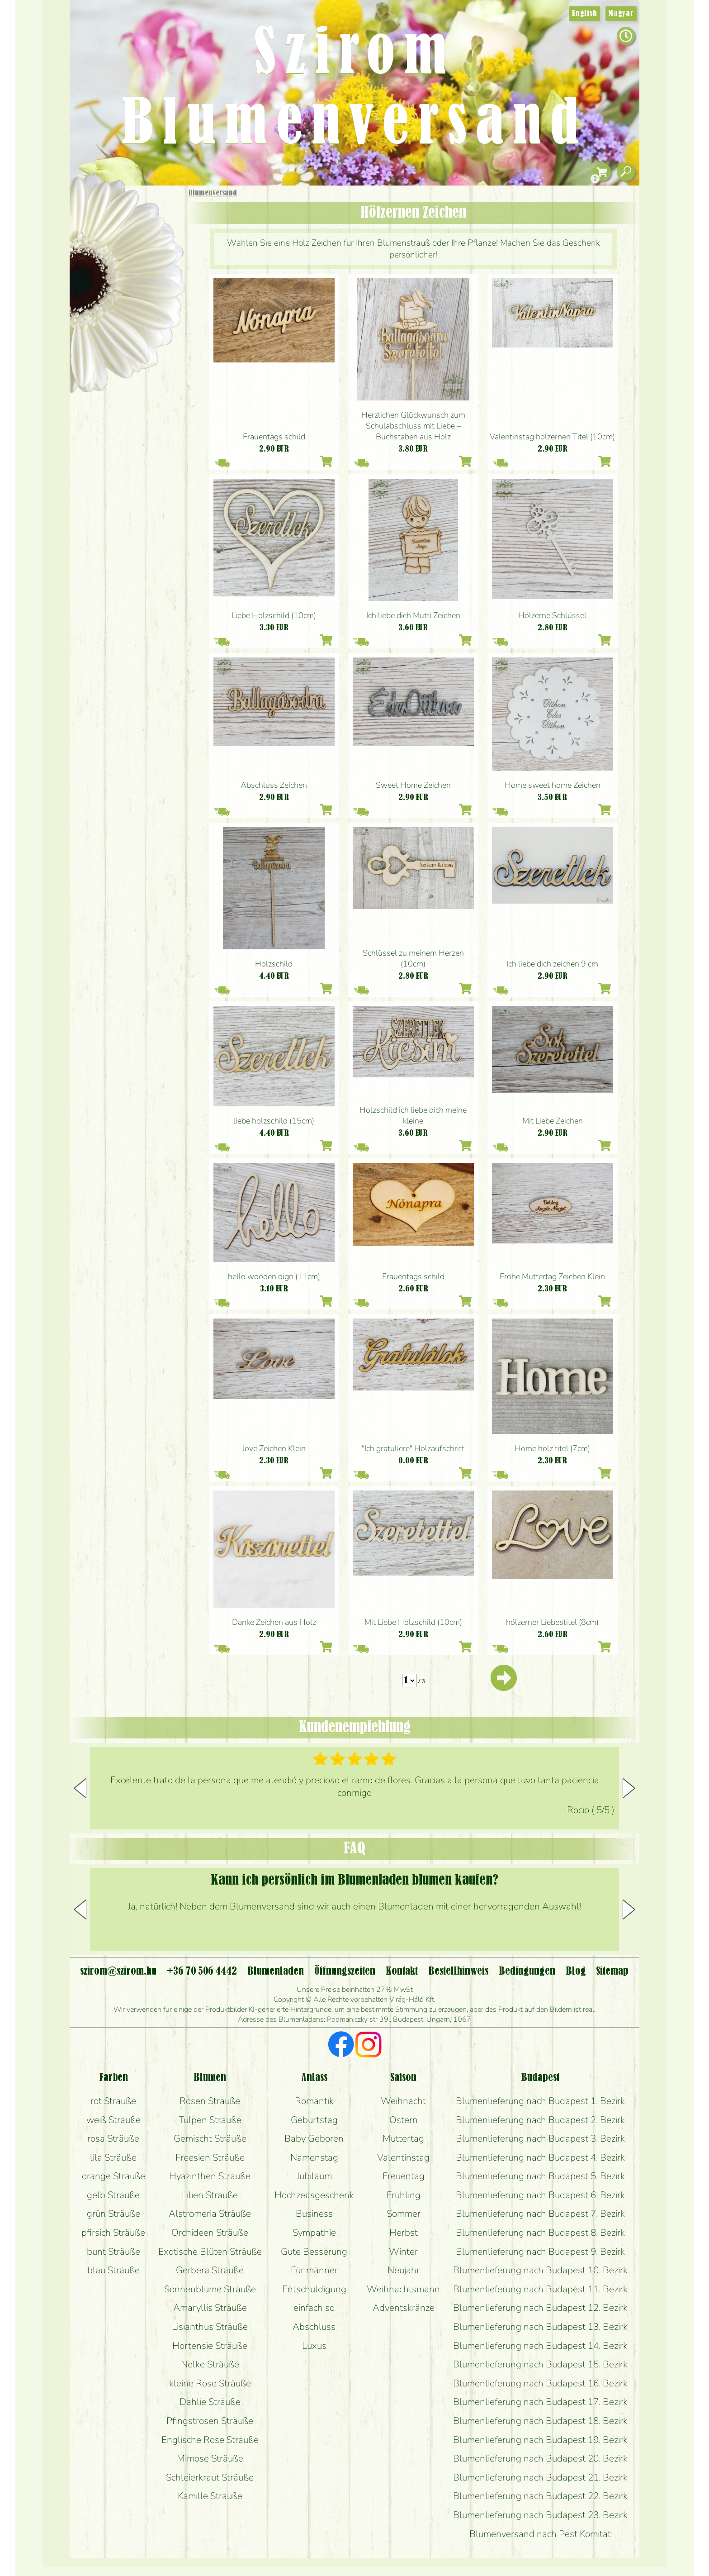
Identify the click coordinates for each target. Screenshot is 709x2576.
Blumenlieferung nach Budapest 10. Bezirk (540, 2270)
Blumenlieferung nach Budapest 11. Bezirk (540, 2289)
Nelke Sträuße (210, 2364)
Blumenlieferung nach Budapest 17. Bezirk (540, 2401)
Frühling (404, 2195)
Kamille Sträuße (210, 2496)
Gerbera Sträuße (210, 2270)
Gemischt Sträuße (210, 2138)
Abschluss (314, 2326)
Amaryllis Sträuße (210, 2307)
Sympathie (314, 2232)
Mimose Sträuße (210, 2458)
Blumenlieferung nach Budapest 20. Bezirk (540, 2458)
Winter (403, 2251)
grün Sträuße (113, 2213)
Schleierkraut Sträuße (210, 2477)
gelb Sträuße (113, 2195)
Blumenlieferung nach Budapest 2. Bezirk (540, 2120)
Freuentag (404, 2176)
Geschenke (117, 213)
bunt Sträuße (113, 2251)
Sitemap (612, 1971)
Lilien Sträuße (210, 2195)
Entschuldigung (314, 2289)
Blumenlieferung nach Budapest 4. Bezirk (540, 2157)
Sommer (404, 2213)
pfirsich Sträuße (113, 2232)
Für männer (314, 2270)
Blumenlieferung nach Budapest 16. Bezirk (540, 2383)
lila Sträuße (113, 2157)
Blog (576, 1971)
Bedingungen (527, 1971)
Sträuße (135, 236)
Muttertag (403, 2138)
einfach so (314, 2307)
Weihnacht (403, 2101)
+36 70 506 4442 (202, 1971)
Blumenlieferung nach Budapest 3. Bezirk (540, 2138)
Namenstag (314, 2157)
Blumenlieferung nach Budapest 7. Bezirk (540, 2213)
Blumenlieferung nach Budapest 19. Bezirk (540, 2439)
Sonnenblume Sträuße (210, 2289)
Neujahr (404, 2270)
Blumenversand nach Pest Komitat (540, 2534)
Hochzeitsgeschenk (314, 2195)
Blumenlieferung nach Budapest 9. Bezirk (540, 2251)
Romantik (314, 2101)
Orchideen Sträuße (209, 2232)
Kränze (137, 310)
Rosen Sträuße (210, 2101)
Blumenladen (130, 342)
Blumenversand (213, 193)
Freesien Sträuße (210, 2157)
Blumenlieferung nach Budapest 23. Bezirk (540, 2515)
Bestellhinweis (458, 1971)
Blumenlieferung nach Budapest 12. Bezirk (540, 2307)
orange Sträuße (113, 2176)
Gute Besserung (314, 2251)
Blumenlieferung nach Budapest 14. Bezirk (540, 2345)
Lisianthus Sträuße (210, 2326)
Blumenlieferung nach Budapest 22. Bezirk (540, 2496)
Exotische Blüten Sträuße (210, 2251)
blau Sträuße (113, 2270)
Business (314, 2213)
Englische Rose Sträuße (210, 2439)
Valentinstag (403, 2157)
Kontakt (402, 1971)
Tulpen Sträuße (210, 2120)
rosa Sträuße (113, 2138)
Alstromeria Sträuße (210, 2213)
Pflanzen (149, 259)
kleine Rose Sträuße (210, 2383)
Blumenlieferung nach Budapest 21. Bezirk (540, 2477)
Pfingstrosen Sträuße (209, 2420)
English (584, 13)
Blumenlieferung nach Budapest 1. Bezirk (540, 2101)
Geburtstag (314, 2120)
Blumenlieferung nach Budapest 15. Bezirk (540, 2364)
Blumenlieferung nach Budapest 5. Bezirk (540, 2176)
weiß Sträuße (113, 2120)
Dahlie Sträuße (210, 2401)
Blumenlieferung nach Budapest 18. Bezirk (540, 2420)
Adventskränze (404, 2307)
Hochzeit (151, 286)
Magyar (621, 13)
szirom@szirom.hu (118, 1971)
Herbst (403, 2232)
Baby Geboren (314, 2138)
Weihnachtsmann (403, 2289)
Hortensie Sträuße (209, 2345)
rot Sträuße (113, 2101)
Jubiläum (314, 2176)
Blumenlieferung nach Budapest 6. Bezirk (540, 2195)
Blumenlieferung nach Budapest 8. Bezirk (540, 2232)
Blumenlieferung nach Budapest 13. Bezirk (540, 2326)
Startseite (96, 205)
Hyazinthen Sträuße (210, 2176)
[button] (629, 1788)
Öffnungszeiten (344, 1971)
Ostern (403, 2120)
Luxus (314, 2345)
